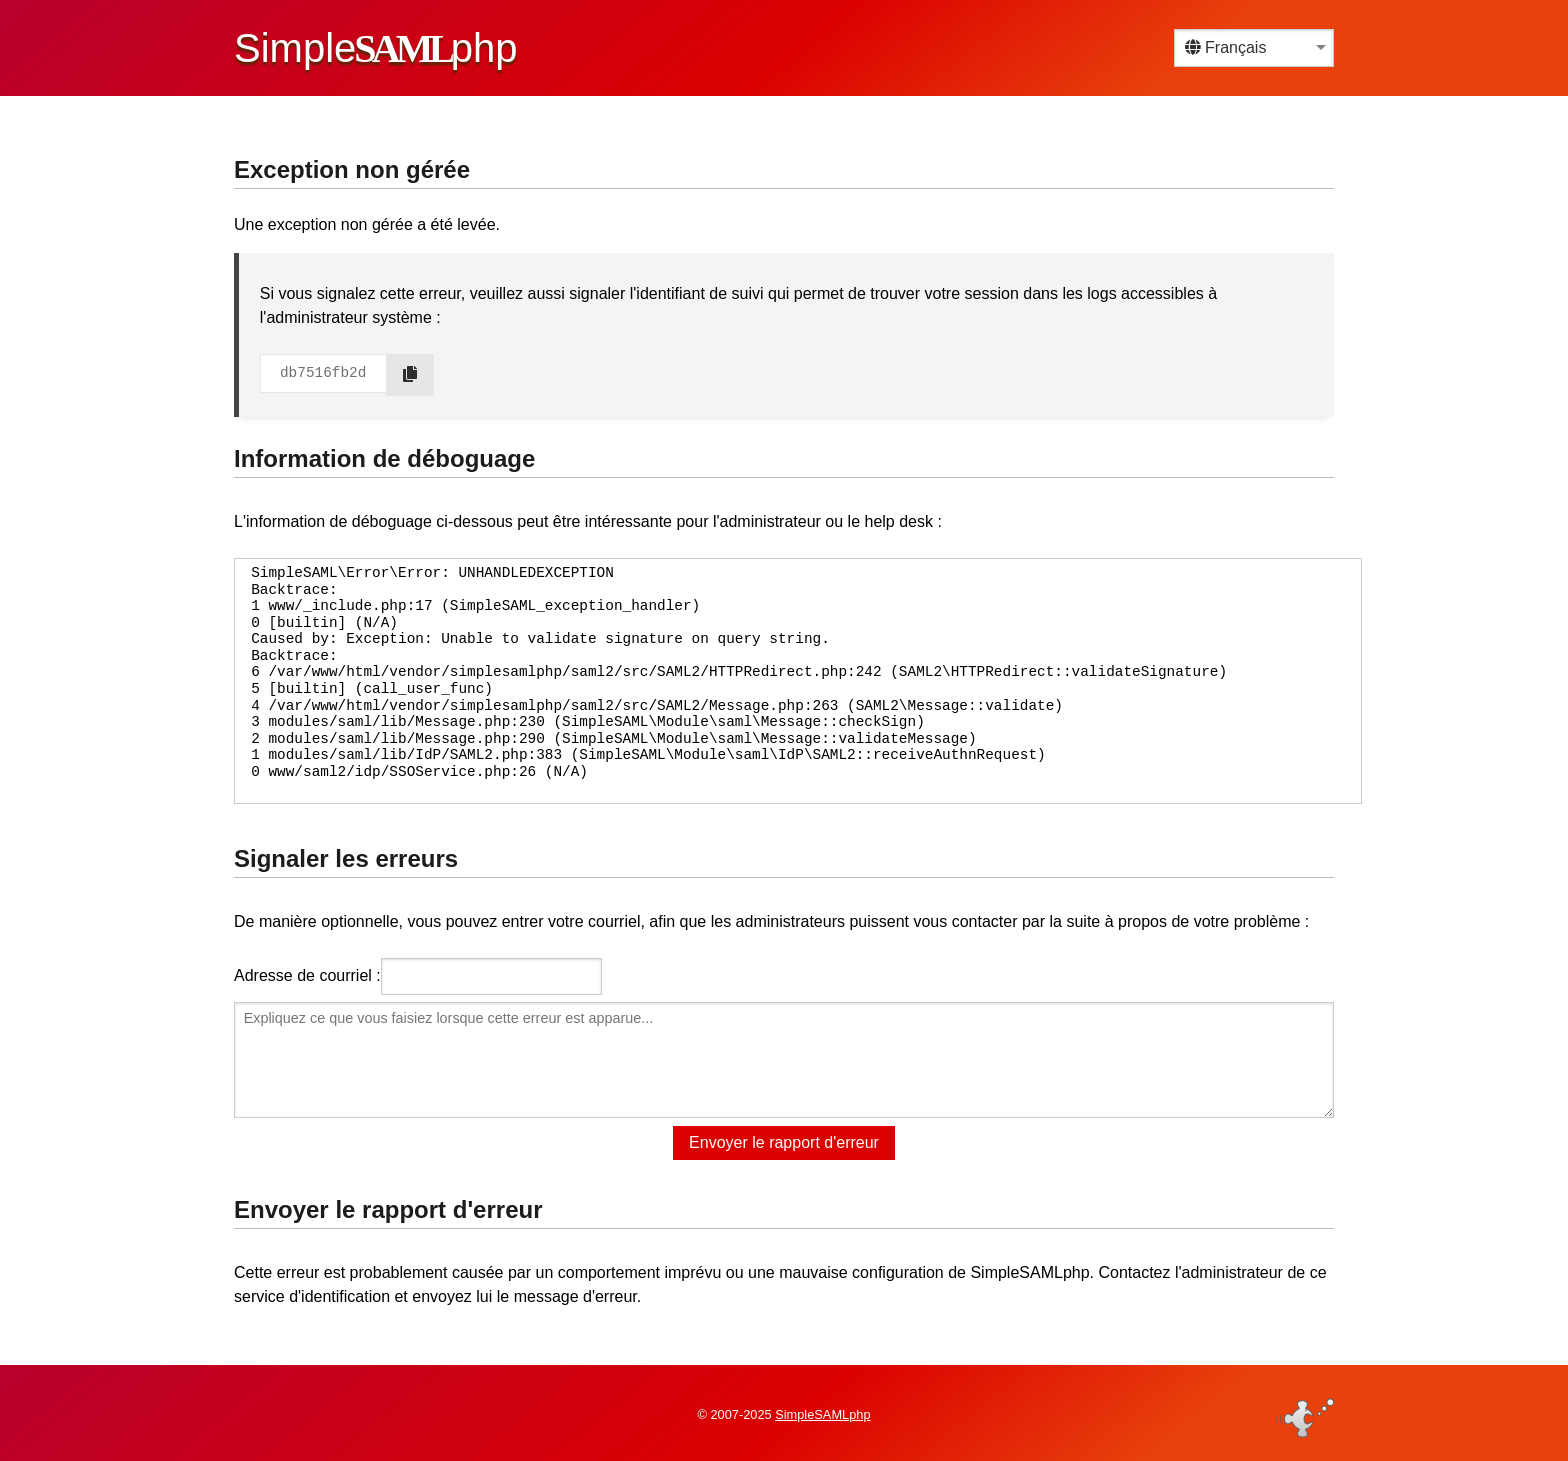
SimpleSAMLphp (822, 1414)
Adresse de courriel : (307, 975)
